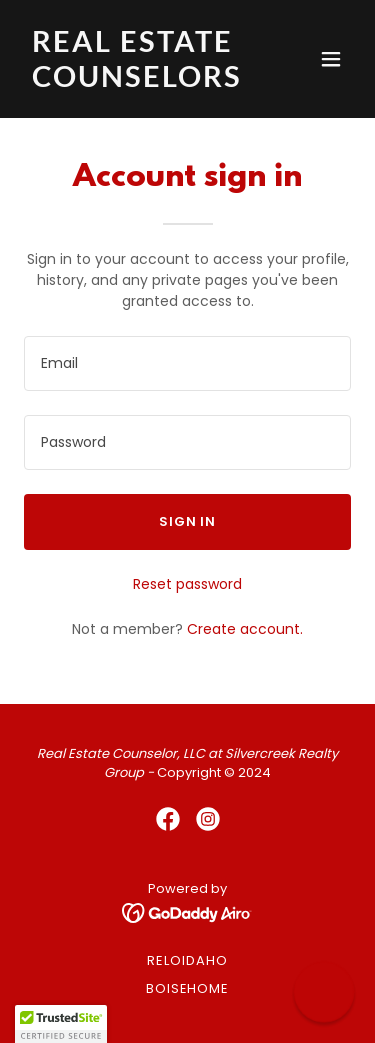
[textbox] (187, 363)
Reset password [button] (187, 584)
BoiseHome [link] (187, 988)
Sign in (187, 521)
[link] (138, 82)
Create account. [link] (245, 629)
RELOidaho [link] (187, 960)
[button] (331, 59)
